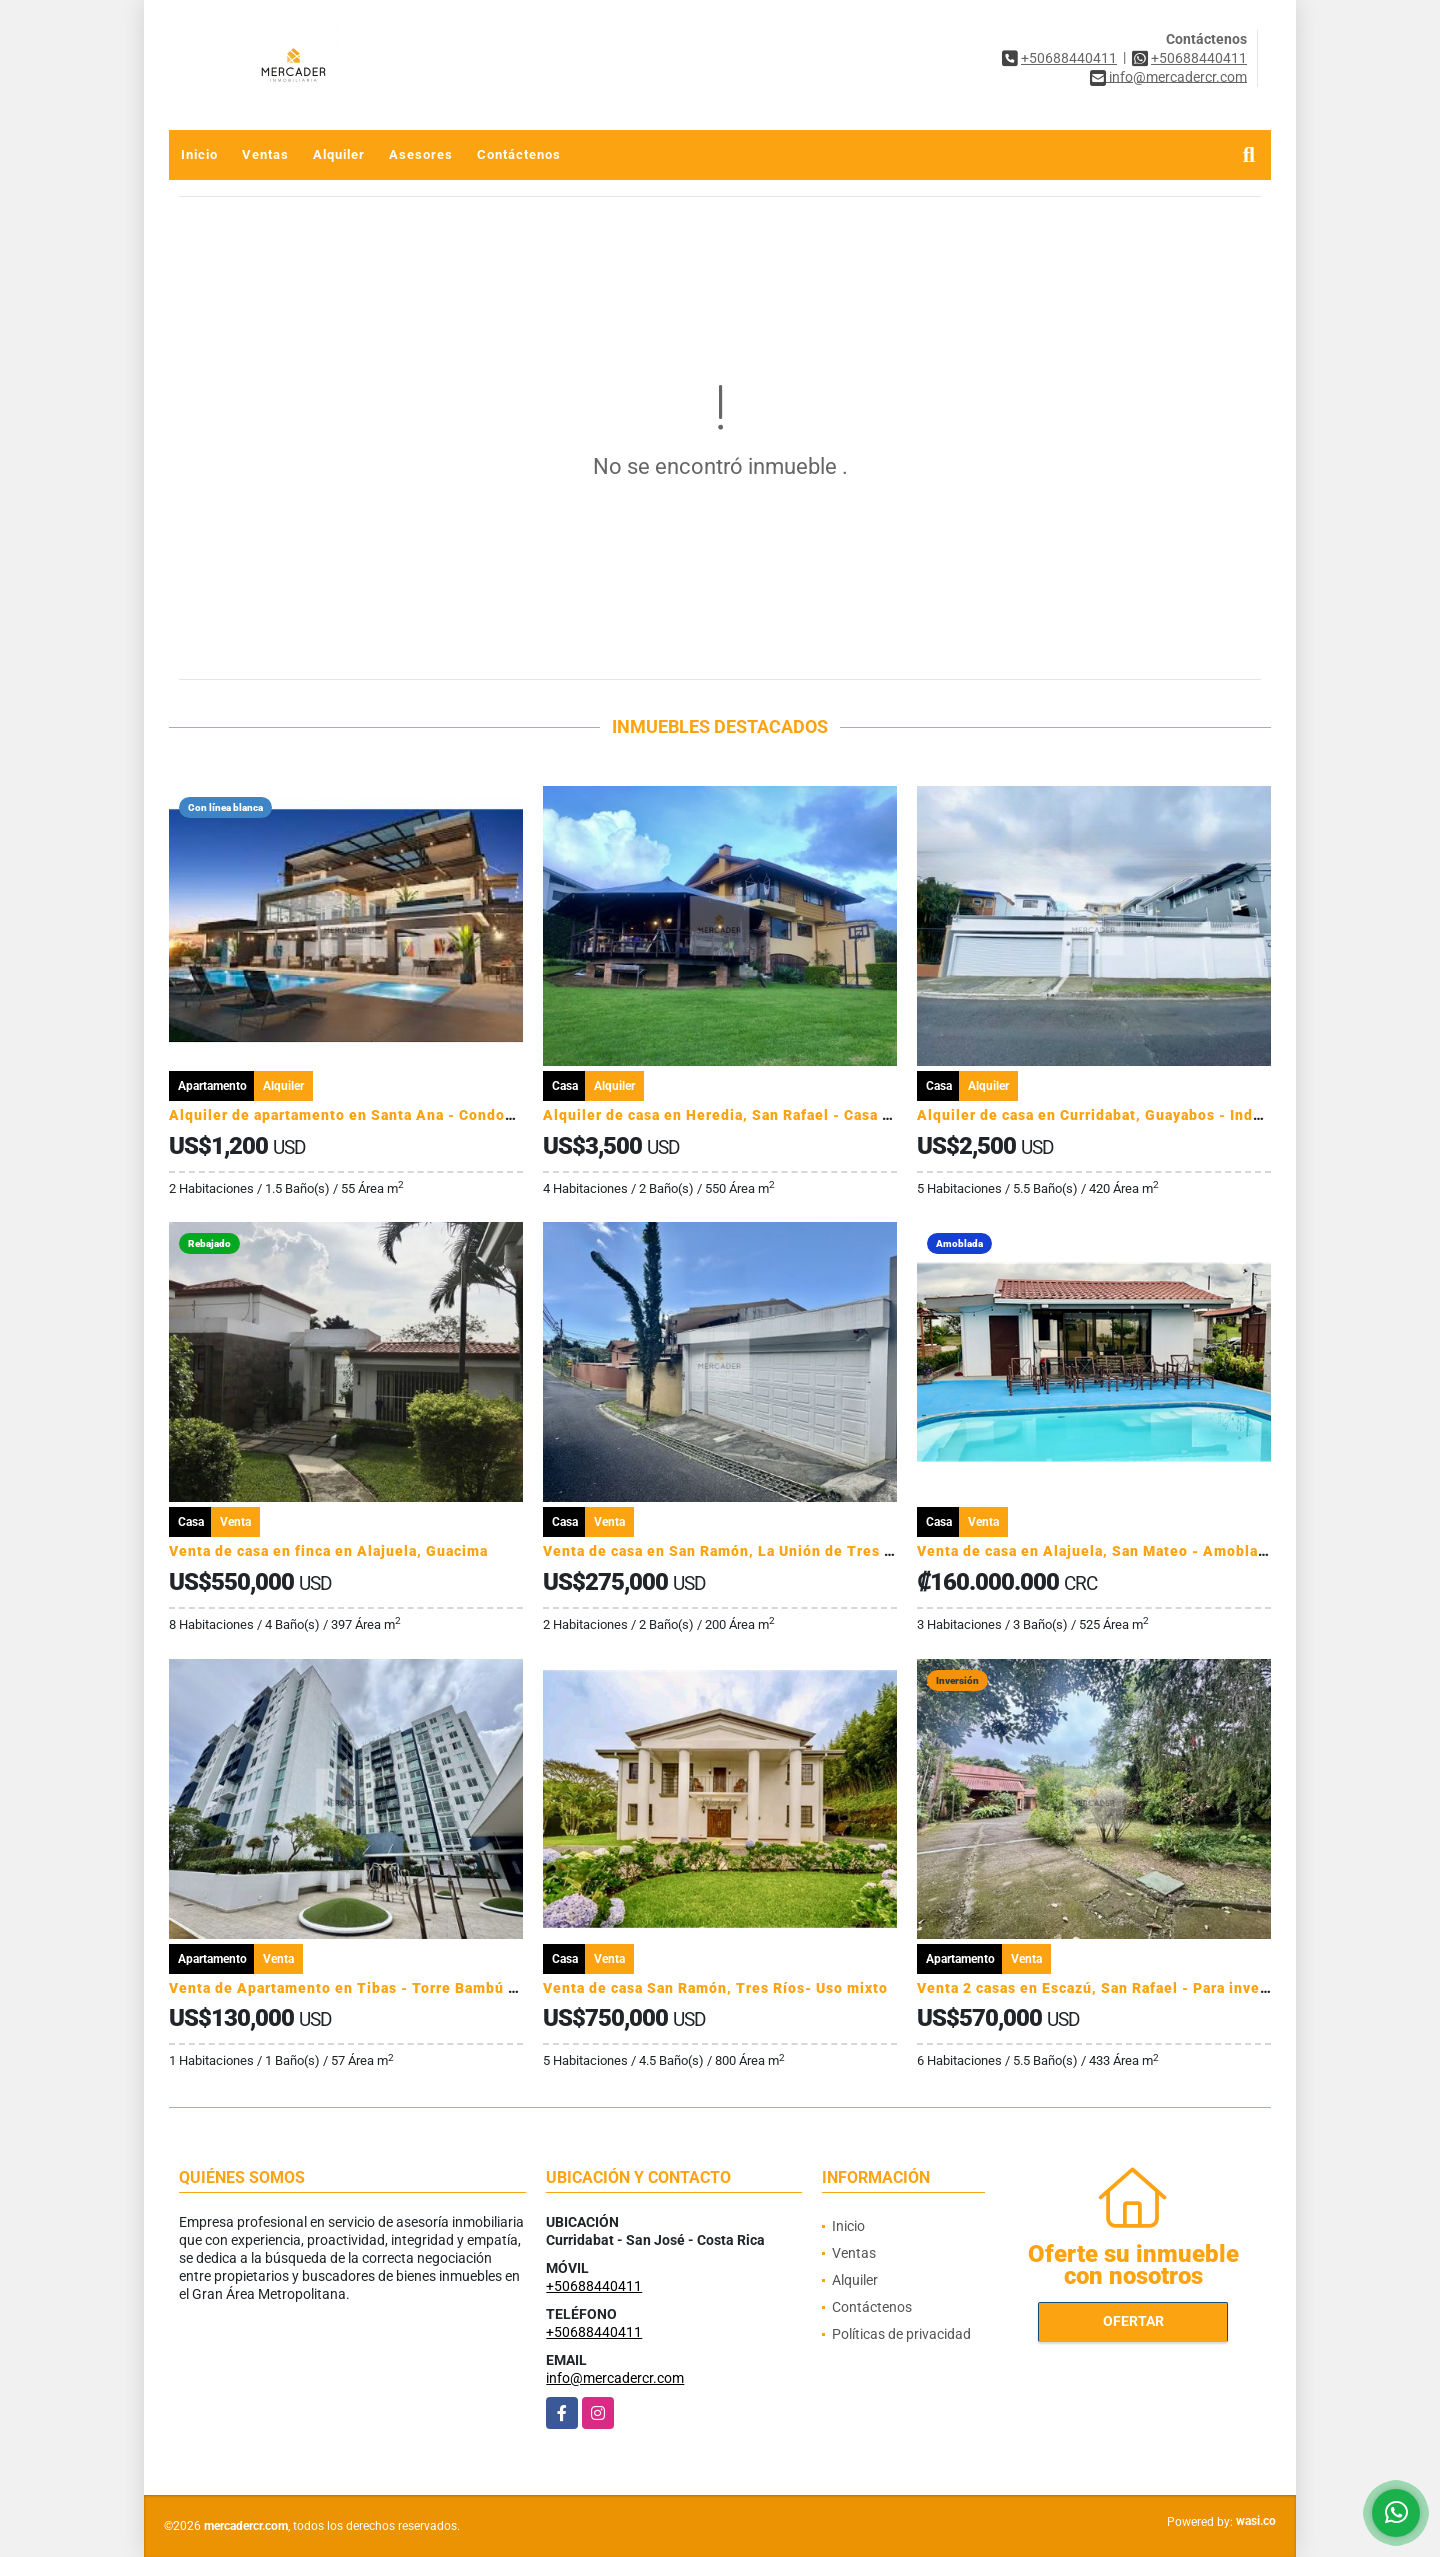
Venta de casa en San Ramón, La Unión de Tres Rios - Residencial (779, 1551)
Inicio (199, 154)
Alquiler (339, 154)
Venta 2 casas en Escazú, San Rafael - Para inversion (1107, 1988)
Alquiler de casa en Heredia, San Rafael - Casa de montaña (754, 1115)
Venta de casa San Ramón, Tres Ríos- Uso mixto (715, 1988)
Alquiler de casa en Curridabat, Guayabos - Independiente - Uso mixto (1170, 1115)
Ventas (265, 154)
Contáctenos (519, 154)
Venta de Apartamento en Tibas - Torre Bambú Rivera (361, 1988)
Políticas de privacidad (901, 2334)
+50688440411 (1069, 58)
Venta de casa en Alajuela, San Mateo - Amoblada (1096, 1551)
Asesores (421, 154)
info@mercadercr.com (615, 2378)
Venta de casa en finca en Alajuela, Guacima (328, 1551)
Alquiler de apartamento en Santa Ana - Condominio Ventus (385, 1115)
